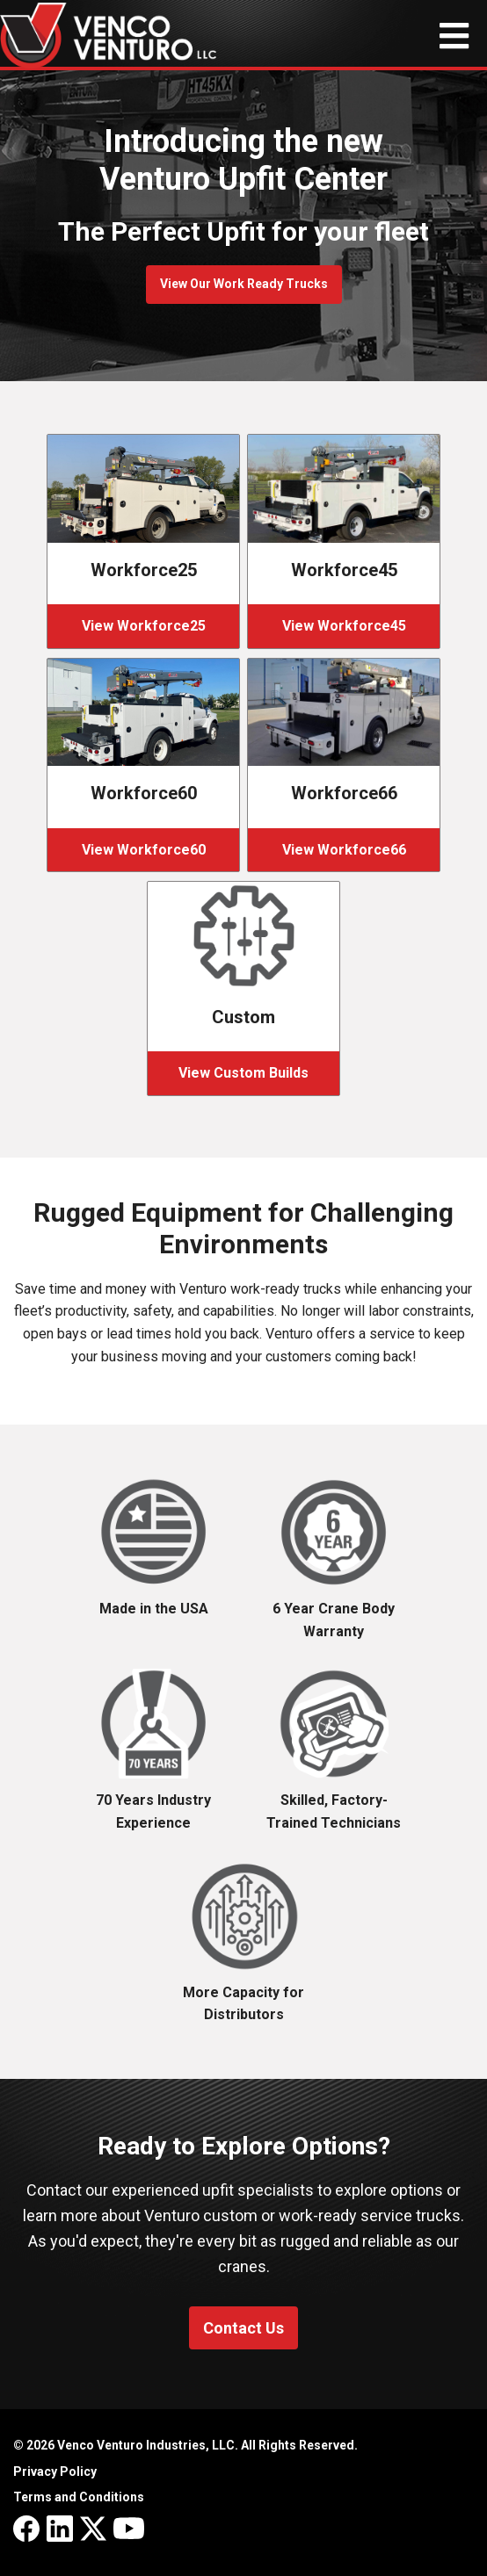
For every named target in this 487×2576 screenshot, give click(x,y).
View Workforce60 (144, 849)
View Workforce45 (344, 625)
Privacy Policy (55, 2471)
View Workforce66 (344, 849)
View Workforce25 (144, 625)
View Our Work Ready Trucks (244, 284)
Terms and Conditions (78, 2497)
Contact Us (243, 2328)
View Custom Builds (243, 1072)
